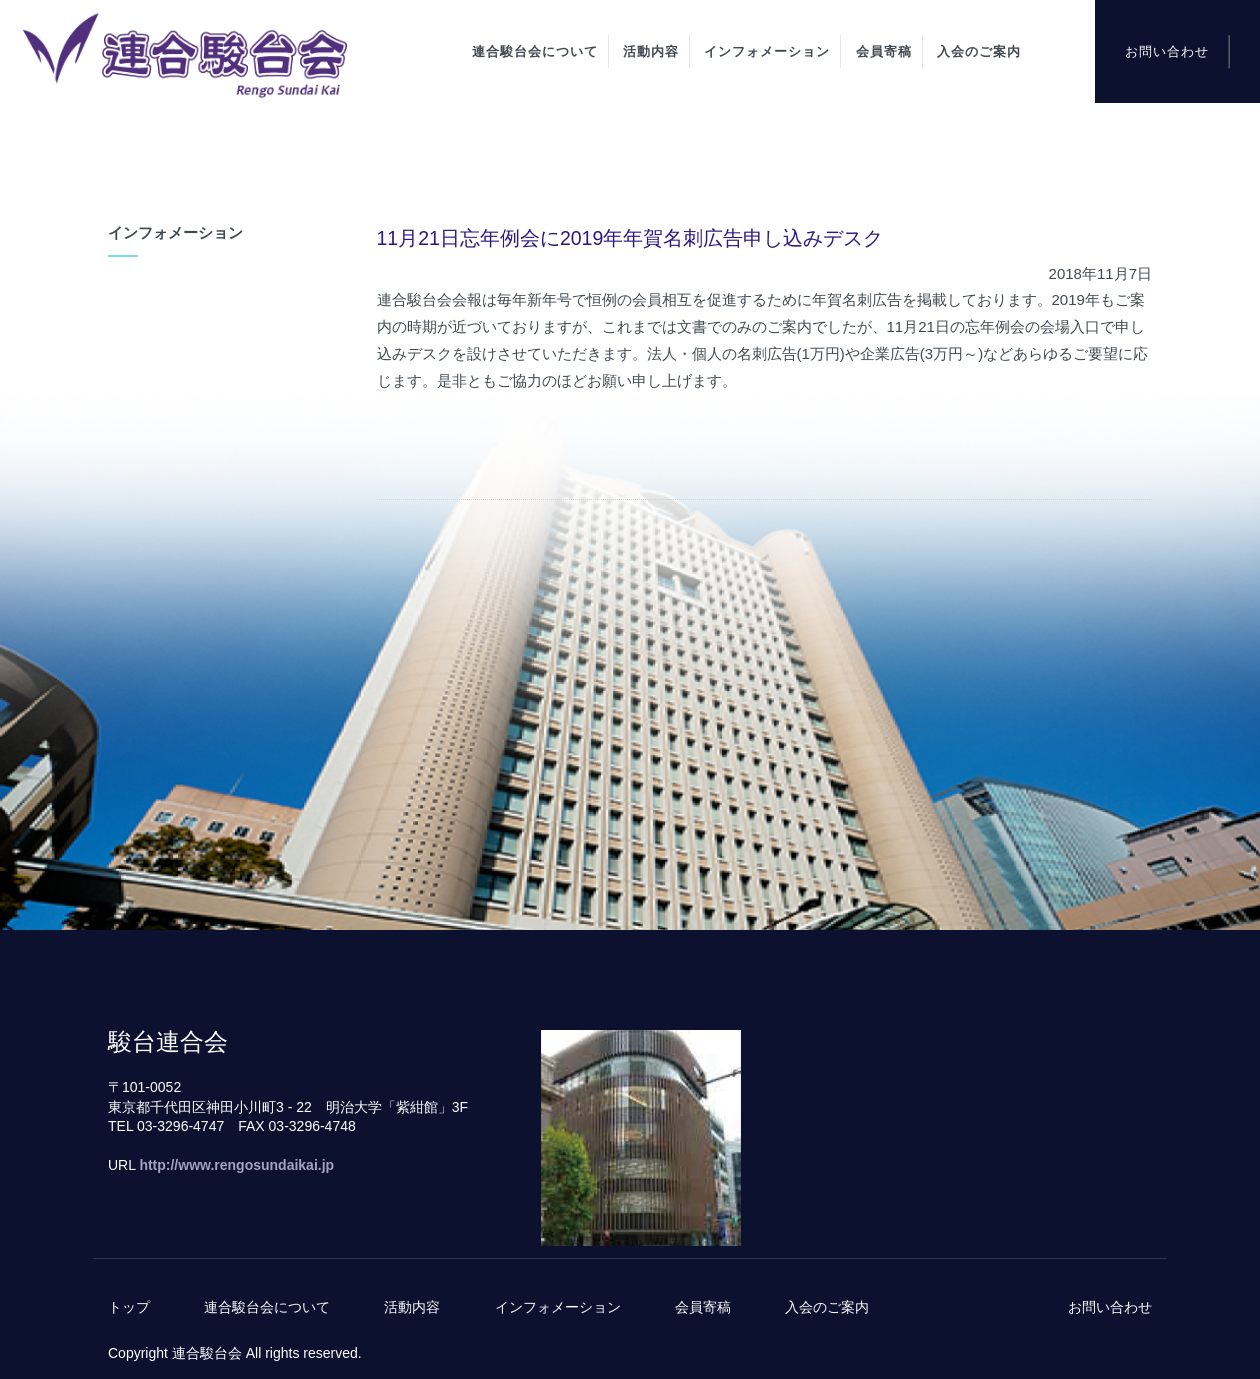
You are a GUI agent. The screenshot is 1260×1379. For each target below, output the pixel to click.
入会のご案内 (979, 51)
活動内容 (651, 51)
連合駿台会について (535, 51)
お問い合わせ (1167, 51)
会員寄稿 (884, 51)
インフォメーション (767, 51)
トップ (129, 1307)
